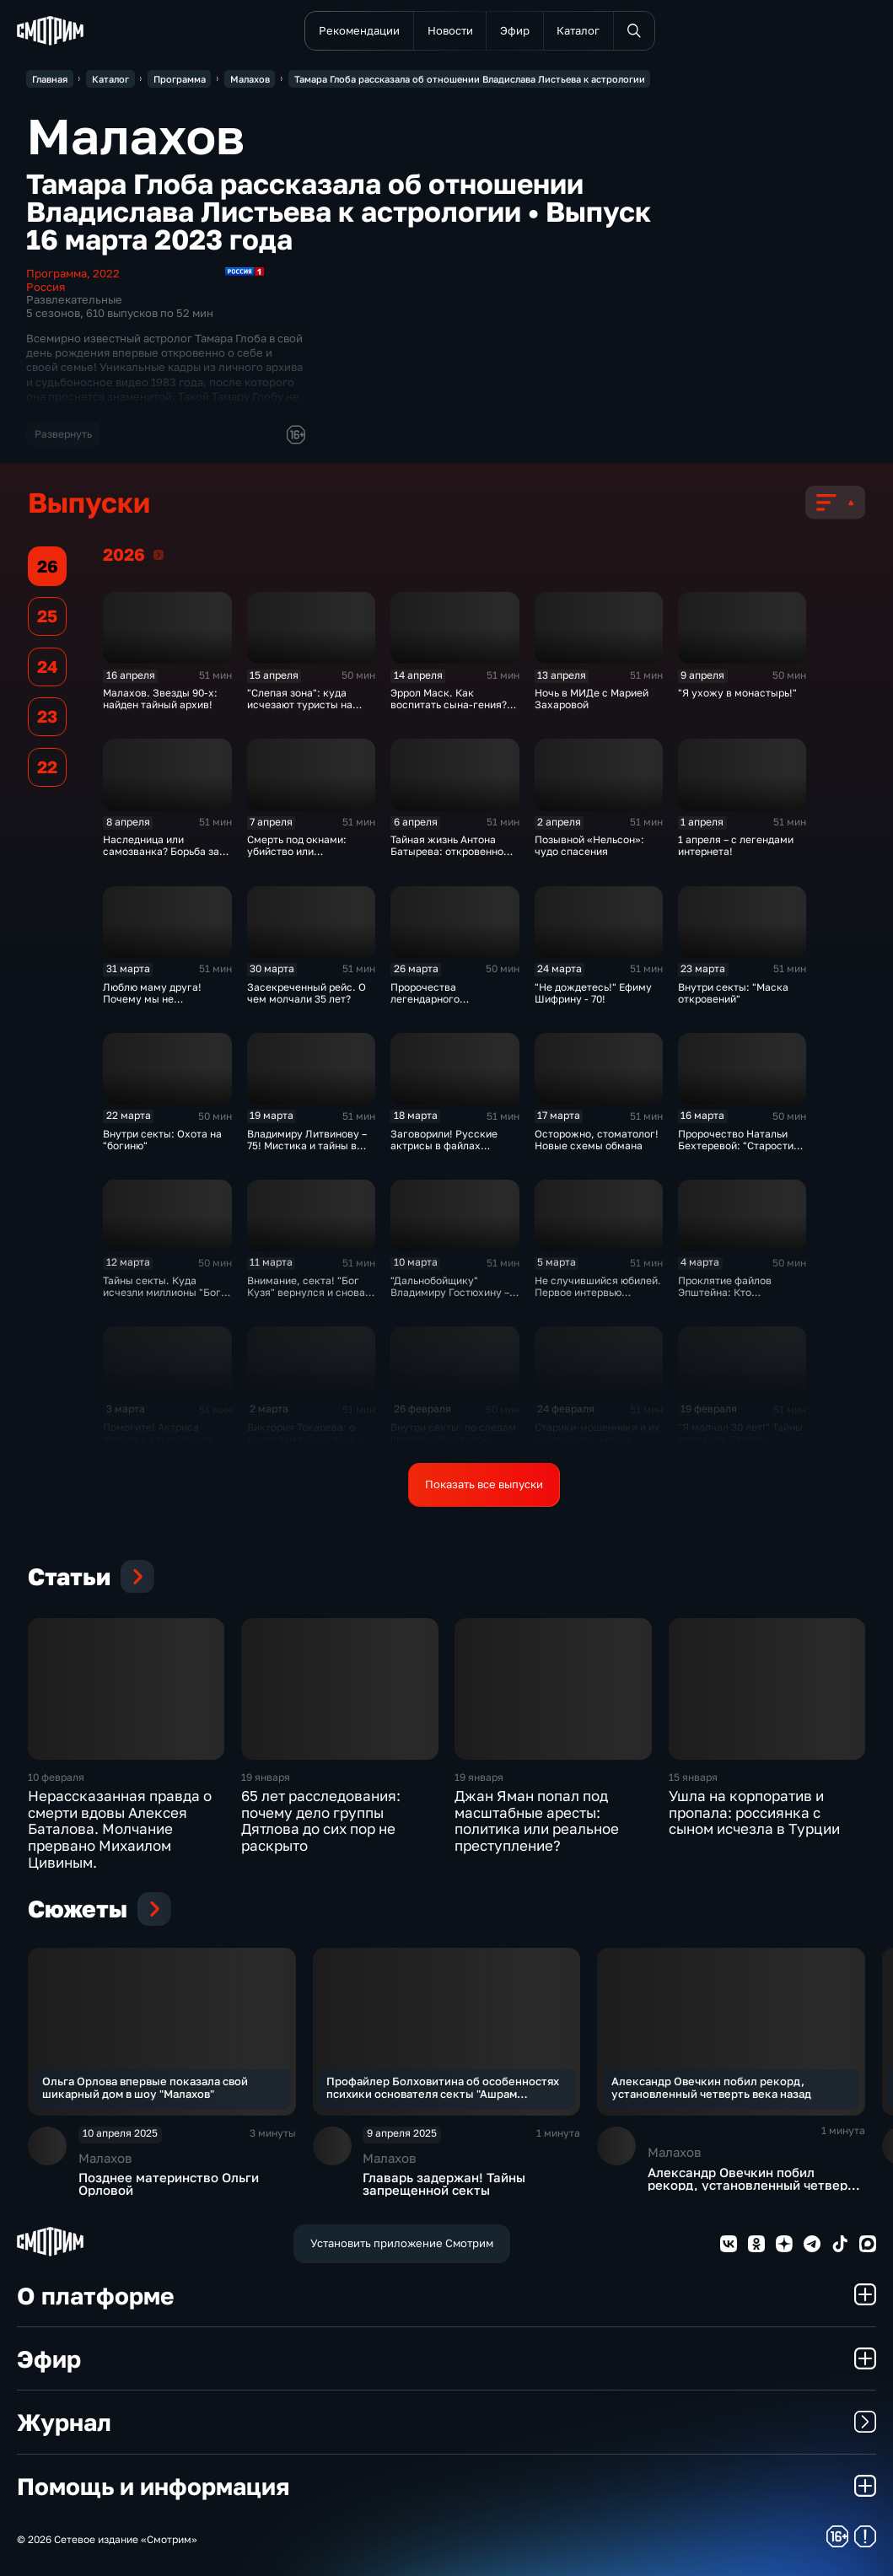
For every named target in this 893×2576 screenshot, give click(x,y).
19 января (265, 1777)
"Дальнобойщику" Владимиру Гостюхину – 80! (449, 1292)
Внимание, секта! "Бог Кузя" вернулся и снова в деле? (310, 1292)
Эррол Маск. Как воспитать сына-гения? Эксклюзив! (448, 705)
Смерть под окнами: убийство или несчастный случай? (298, 851)
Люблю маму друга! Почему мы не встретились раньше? (156, 999)
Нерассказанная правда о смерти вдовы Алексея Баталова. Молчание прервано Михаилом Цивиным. (120, 1829)
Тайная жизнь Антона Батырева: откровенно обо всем (446, 851)
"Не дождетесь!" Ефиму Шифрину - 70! (593, 993)
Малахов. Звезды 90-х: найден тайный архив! (160, 699)
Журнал (446, 2421)
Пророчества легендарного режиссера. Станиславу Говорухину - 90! (450, 1005)
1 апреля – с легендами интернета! (735, 846)
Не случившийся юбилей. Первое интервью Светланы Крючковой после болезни (598, 1298)
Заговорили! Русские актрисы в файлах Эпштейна (444, 1146)
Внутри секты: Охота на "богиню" (162, 1140)
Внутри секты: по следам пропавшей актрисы (453, 1433)
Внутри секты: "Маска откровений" (733, 993)
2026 (158, 554)
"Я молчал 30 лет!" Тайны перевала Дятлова (740, 1433)
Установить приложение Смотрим (401, 2243)
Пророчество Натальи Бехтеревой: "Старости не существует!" (735, 1146)
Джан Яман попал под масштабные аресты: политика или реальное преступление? (537, 1821)
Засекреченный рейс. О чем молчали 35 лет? (306, 993)
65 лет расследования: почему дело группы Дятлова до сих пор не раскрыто (321, 1821)
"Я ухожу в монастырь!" (737, 693)
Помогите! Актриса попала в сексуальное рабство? (158, 1439)
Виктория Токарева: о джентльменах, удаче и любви (305, 1439)
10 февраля (56, 1777)
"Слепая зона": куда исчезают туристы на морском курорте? (299, 705)
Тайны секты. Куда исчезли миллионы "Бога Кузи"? (165, 1292)
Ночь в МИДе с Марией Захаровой (591, 699)
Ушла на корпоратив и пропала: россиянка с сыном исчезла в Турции (754, 1813)
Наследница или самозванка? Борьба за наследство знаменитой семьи (163, 857)
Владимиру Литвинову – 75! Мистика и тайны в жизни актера (307, 1146)
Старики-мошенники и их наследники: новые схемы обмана (597, 1439)
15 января (693, 1777)
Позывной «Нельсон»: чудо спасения (589, 846)
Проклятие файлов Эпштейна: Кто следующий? (725, 1292)
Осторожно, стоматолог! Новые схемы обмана (597, 1140)
